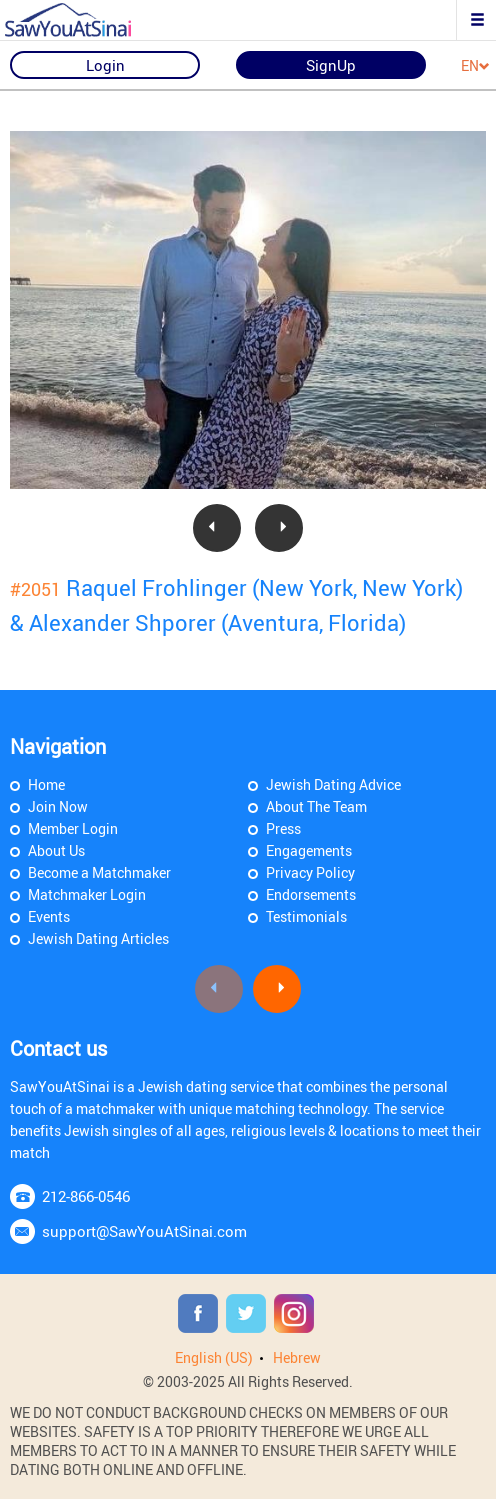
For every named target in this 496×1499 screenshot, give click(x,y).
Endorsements (311, 894)
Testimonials (306, 916)
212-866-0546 (86, 1196)
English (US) (214, 1357)
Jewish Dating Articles (98, 938)
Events (49, 916)
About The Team (316, 806)
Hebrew (297, 1357)
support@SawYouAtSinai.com (144, 1231)
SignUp (331, 65)
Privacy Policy (310, 872)
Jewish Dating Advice (333, 784)
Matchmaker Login (87, 894)
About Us (56, 850)
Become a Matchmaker (99, 872)
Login (105, 65)
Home (46, 784)
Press (283, 828)
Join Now (58, 806)
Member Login (73, 828)
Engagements (309, 850)
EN (475, 66)
